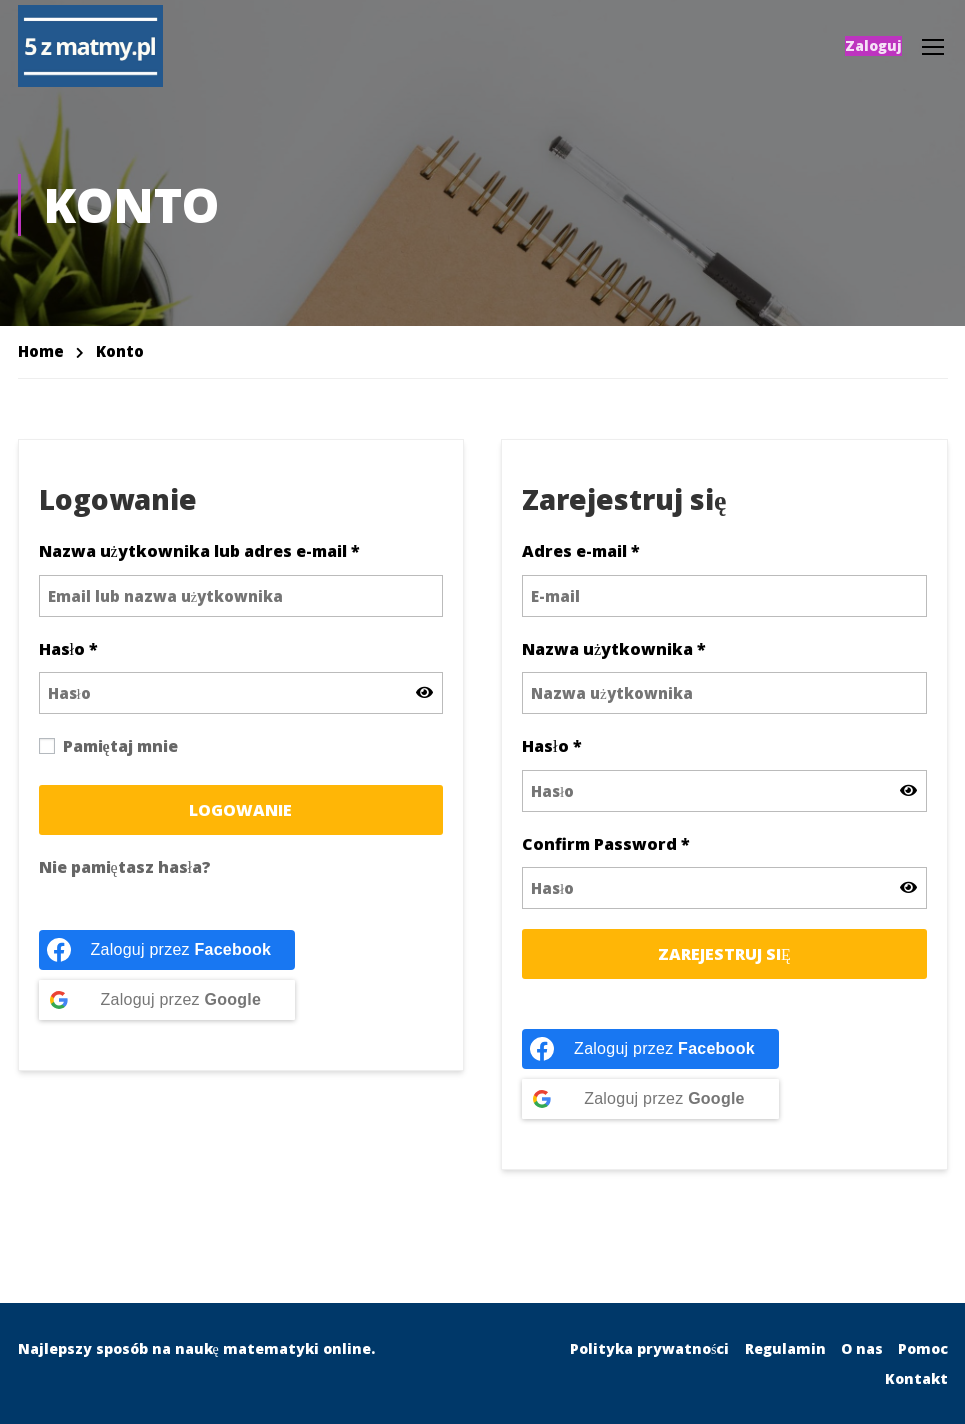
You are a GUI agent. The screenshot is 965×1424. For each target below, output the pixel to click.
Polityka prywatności (649, 1348)
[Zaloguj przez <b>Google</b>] (167, 1013)
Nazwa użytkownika (614, 661)
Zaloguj (873, 47)
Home (41, 363)
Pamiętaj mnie (108, 759)
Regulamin (785, 1348)
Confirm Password (606, 856)
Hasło (68, 661)
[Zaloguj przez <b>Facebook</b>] (167, 963)
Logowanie (240, 822)
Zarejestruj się (724, 967)
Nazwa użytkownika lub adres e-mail (199, 564)
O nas (862, 1348)
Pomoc (923, 1348)
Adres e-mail (581, 564)
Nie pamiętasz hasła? (125, 879)
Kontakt (916, 1378)
